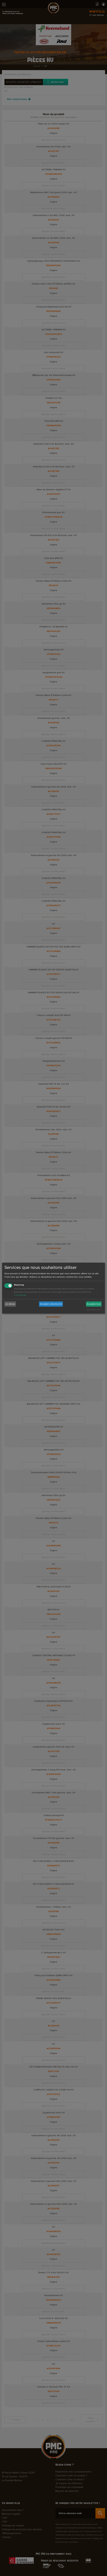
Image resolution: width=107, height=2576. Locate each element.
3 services (20, 1295)
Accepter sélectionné (51, 1304)
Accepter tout (94, 1304)
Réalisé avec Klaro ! (94, 1310)
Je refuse (10, 1304)
